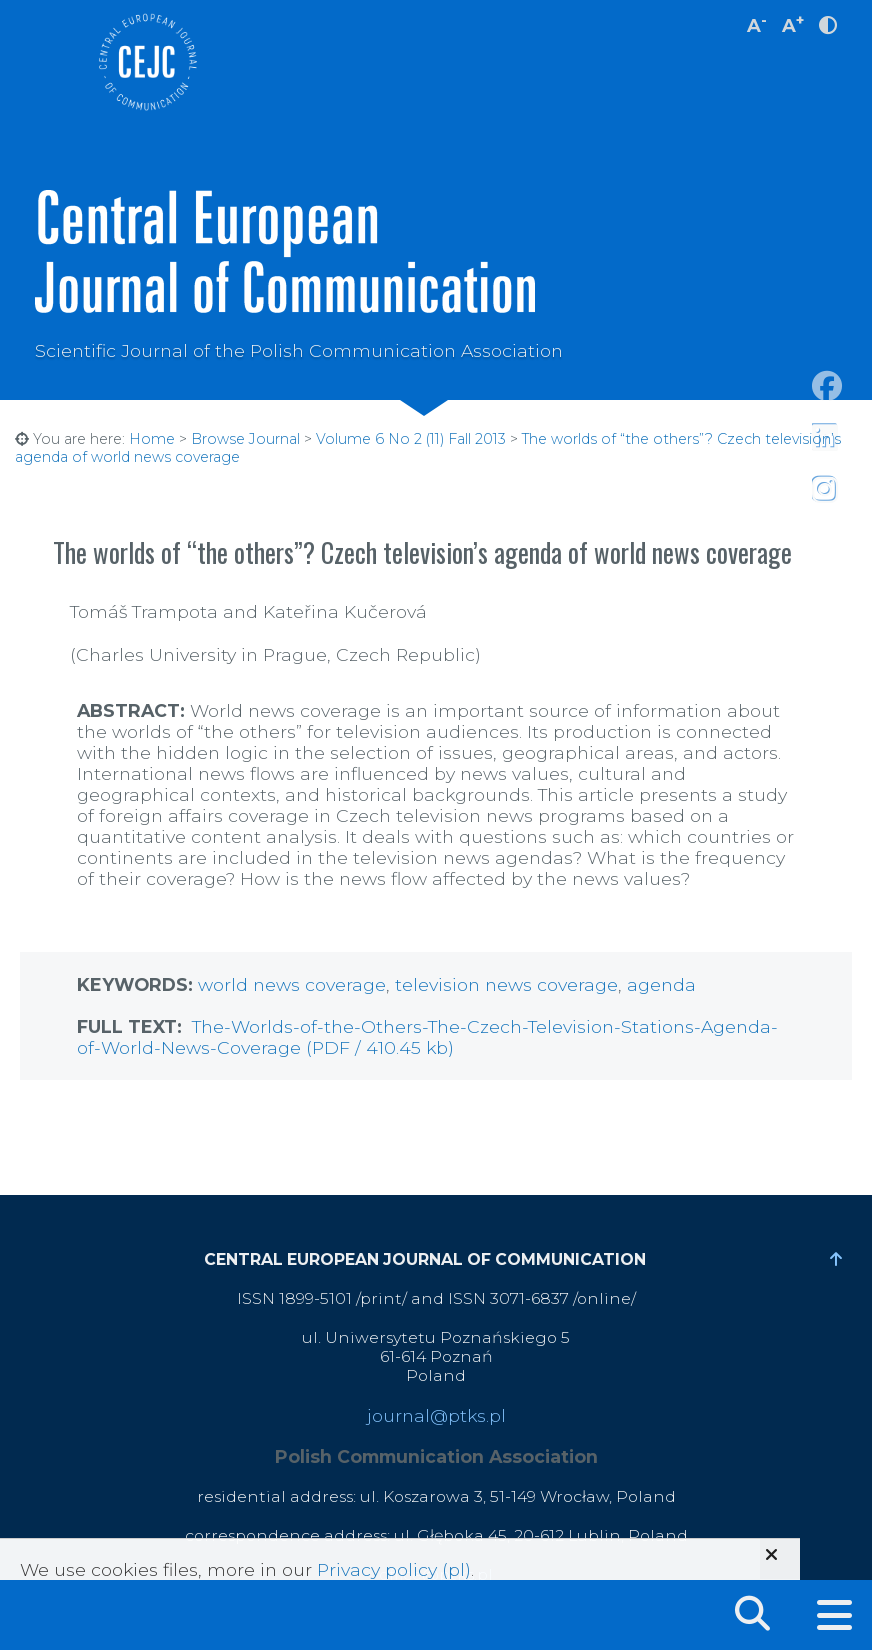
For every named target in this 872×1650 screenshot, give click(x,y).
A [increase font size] (793, 23)
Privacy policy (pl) (394, 1569)
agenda (661, 984)
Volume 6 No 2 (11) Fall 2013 (411, 439)
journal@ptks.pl (436, 1415)
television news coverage (506, 984)
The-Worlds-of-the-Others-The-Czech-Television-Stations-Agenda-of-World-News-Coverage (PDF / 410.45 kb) (427, 1037)
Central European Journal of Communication (147, 62)
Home (152, 439)
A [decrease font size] (757, 23)
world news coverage (292, 984)
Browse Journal (245, 439)
